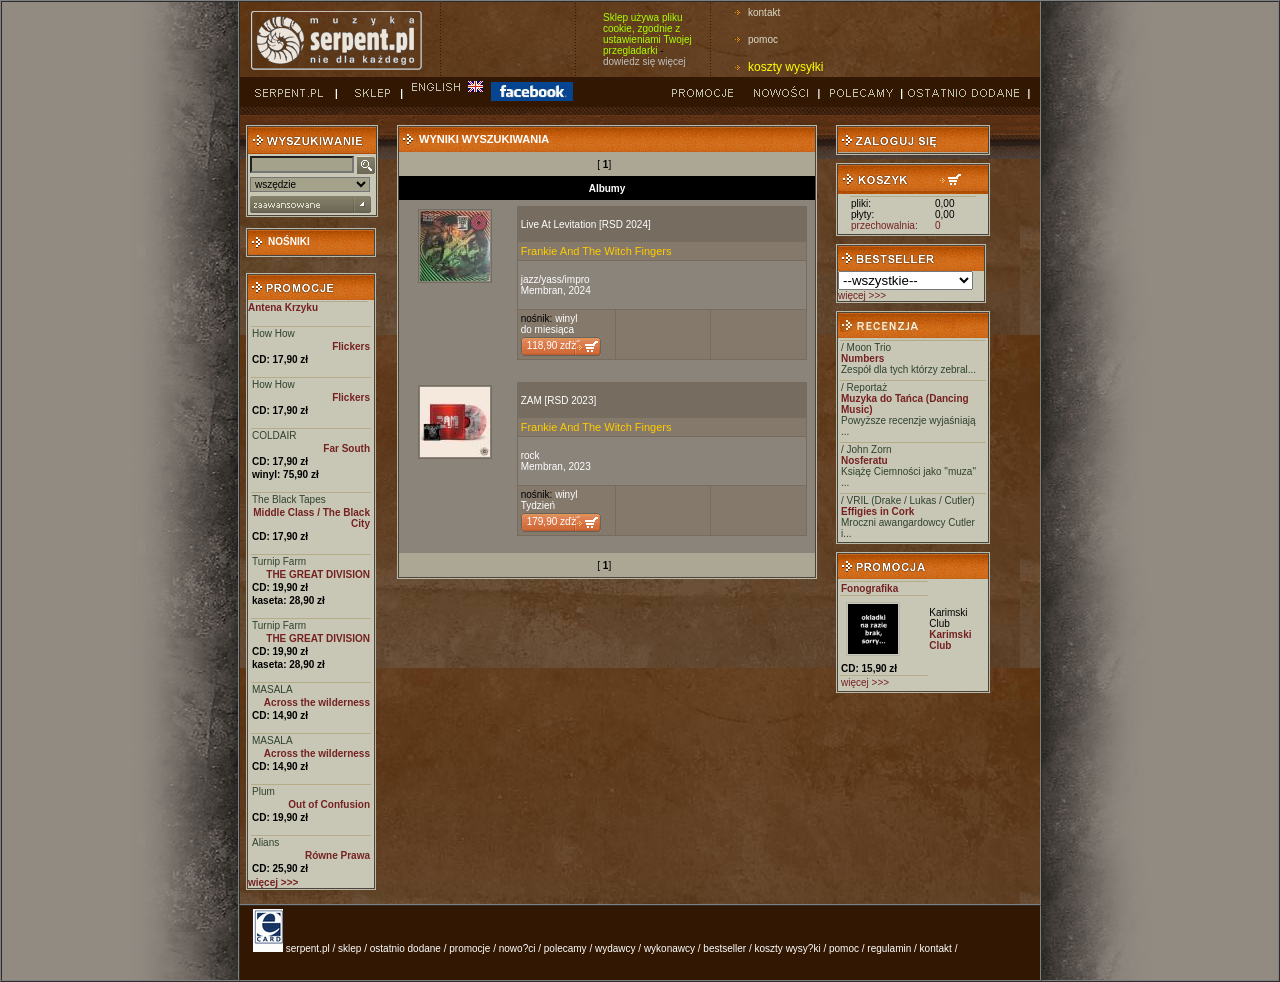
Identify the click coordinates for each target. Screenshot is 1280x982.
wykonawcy (669, 948)
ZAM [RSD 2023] (559, 400)
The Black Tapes (289, 499)
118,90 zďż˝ (553, 345)
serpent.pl (308, 948)
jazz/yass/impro (555, 279)
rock (530, 455)
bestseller (724, 948)
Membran (542, 290)
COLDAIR (274, 435)
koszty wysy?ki (788, 948)
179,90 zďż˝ (553, 521)
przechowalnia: (884, 225)
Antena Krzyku (283, 307)
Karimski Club (948, 618)
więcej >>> (862, 295)
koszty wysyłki (785, 67)
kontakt (764, 12)
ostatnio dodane (405, 948)
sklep (349, 948)
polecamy (565, 948)
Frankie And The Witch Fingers (596, 251)
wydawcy (615, 948)
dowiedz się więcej (644, 61)
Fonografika (869, 588)
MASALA (272, 689)
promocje (469, 948)
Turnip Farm (279, 561)
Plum (263, 791)
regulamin (889, 948)
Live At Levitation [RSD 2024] (586, 224)
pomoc (763, 39)
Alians (265, 842)
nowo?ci (517, 948)
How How (273, 333)
